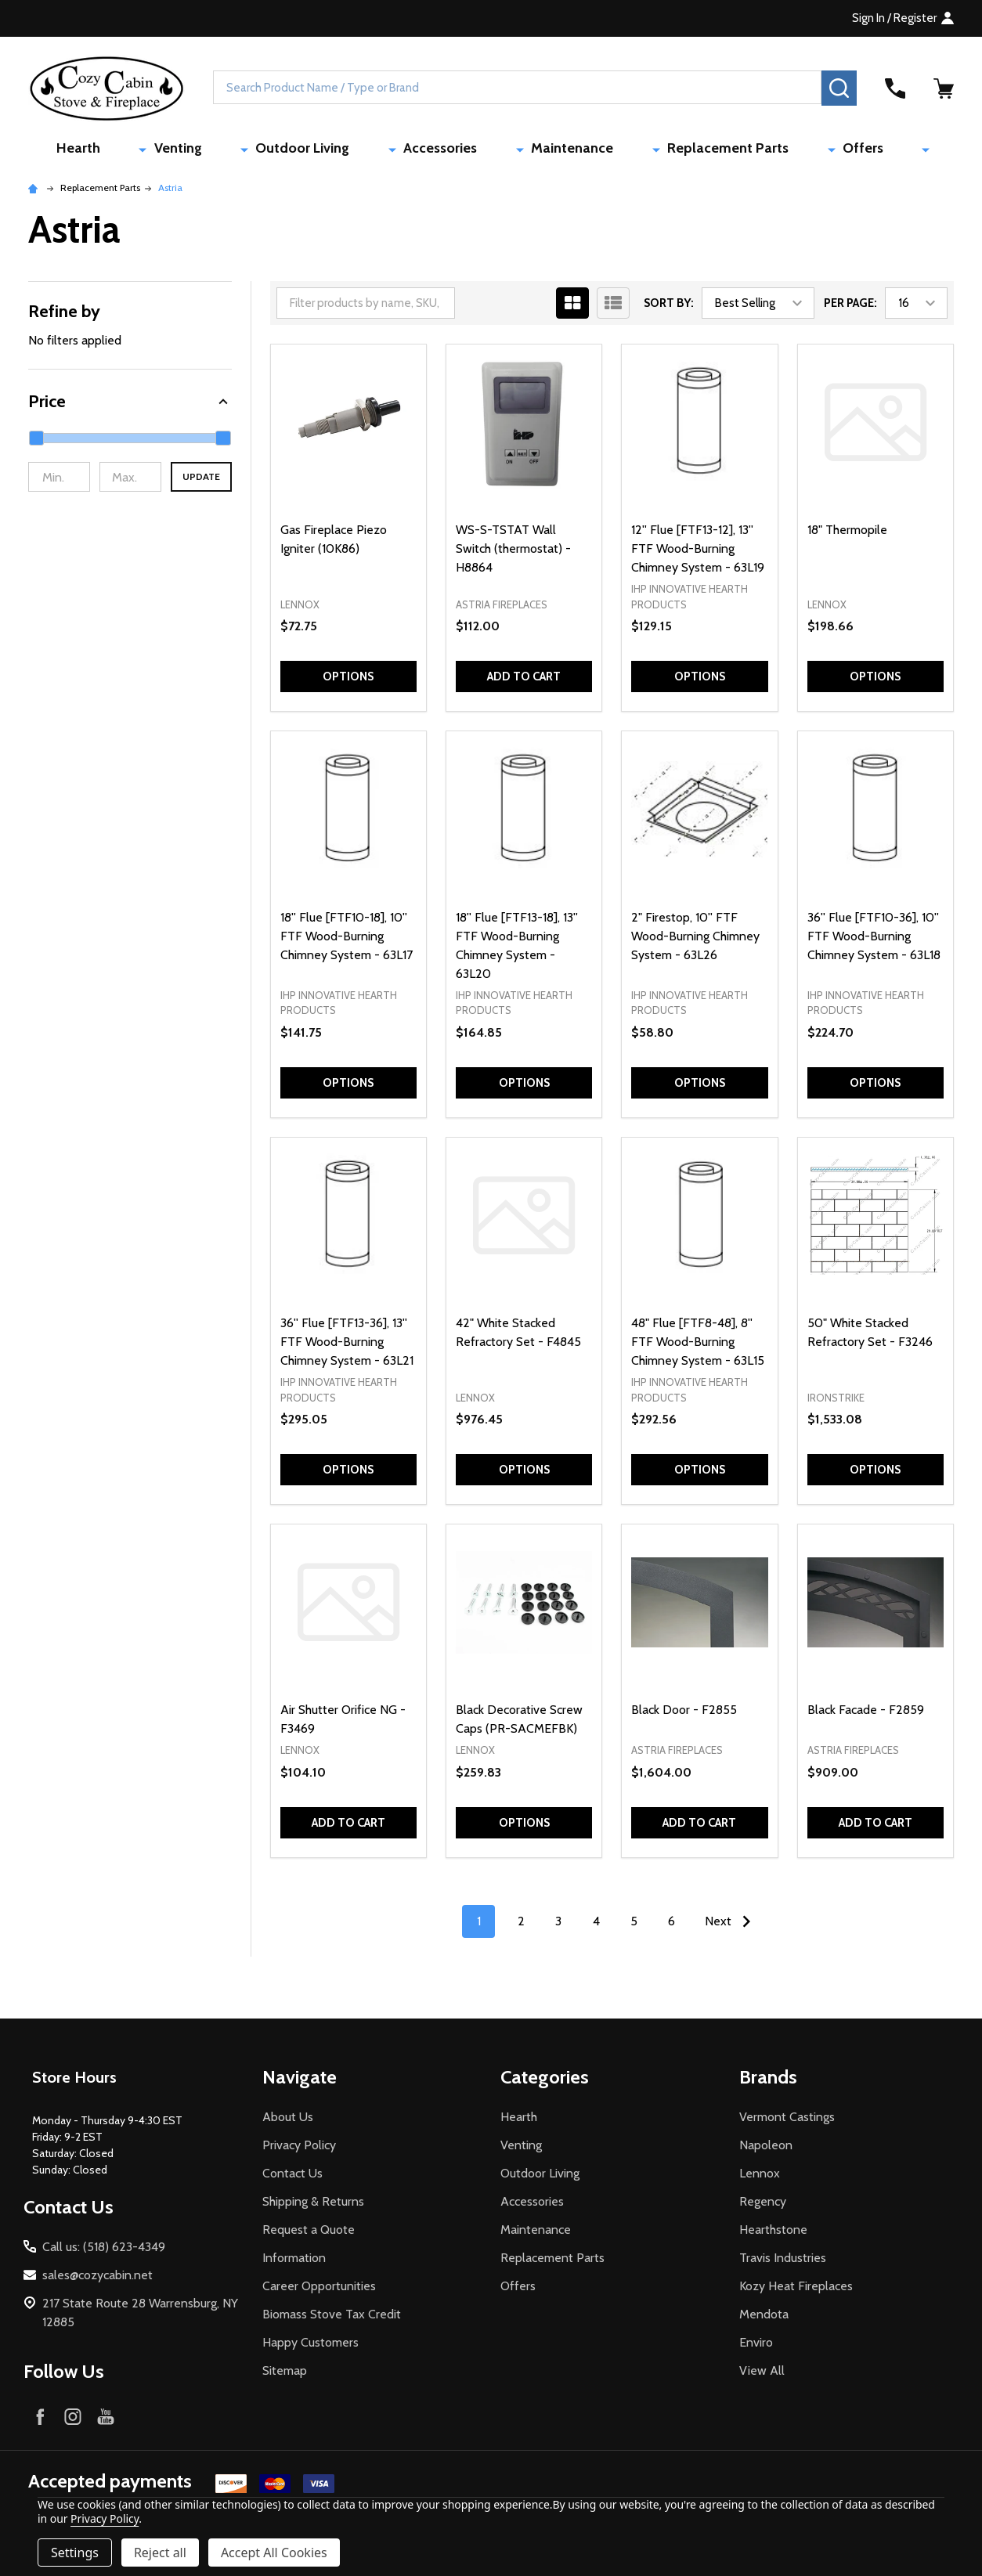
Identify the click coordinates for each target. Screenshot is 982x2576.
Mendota (764, 2318)
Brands (768, 2080)
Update (201, 480)
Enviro (756, 2346)
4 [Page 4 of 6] (596, 1925)
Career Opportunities (319, 2289)
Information (294, 2261)
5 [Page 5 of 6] (633, 1925)
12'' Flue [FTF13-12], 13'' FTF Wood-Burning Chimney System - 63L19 (697, 552)
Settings (75, 2552)
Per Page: (850, 307)
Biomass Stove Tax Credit (331, 2318)
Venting (256, 150)
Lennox (759, 2177)
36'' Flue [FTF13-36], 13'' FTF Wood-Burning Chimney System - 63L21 (346, 1345)
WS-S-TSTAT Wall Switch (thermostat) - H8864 (513, 552)
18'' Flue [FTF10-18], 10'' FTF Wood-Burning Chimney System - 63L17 (346, 939)
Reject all (160, 2552)
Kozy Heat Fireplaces (796, 2289)
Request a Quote (308, 2233)
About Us (287, 2120)
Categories (544, 2080)
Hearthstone (773, 2233)
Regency (762, 2205)
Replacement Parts (690, 150)
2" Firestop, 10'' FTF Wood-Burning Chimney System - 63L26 (695, 939)
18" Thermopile (847, 533)
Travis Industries (782, 2261)
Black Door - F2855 (684, 1713)
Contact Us (292, 2177)
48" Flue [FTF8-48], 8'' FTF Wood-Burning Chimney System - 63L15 (697, 1345)
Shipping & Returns (313, 2205)
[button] (130, 405)
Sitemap (284, 2374)
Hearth (185, 150)
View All (762, 2374)
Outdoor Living (352, 150)
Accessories (460, 150)
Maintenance (563, 150)
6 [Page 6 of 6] (671, 1925)
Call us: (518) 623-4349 (103, 2250)
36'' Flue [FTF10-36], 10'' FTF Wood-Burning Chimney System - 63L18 (873, 939)
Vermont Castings (787, 2120)
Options (348, 680)
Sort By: (669, 307)
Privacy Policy (299, 2148)
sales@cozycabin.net (97, 2278)
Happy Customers (310, 2346)
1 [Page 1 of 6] (479, 1925)
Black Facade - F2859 (865, 1713)
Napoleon (765, 2148)
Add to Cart (524, 680)
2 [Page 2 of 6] (521, 1925)
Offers (796, 150)
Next (731, 1925)
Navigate (299, 2080)
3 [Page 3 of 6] (558, 1925)
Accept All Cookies (274, 2552)
